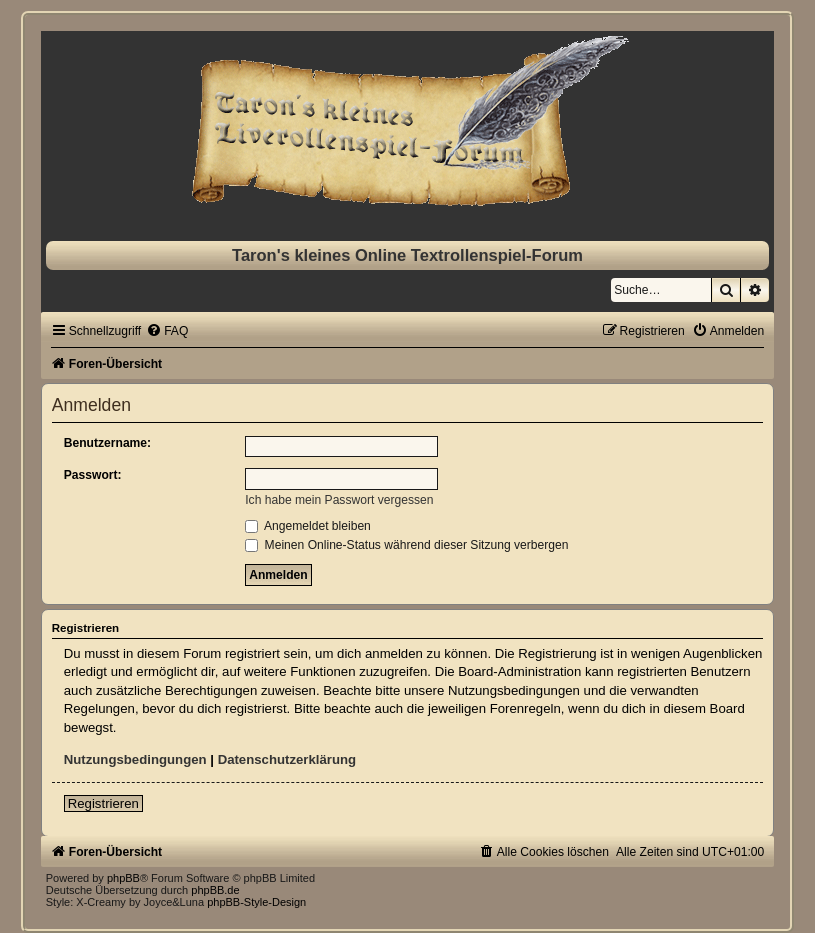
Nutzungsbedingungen (135, 759)
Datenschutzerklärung (287, 759)
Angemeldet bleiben (308, 526)
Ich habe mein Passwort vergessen (339, 500)
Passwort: (93, 475)
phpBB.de (215, 890)
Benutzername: (107, 443)
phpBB (123, 878)
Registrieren (103, 803)
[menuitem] (167, 331)
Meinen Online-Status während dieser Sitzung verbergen (406, 545)
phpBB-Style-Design (256, 902)
